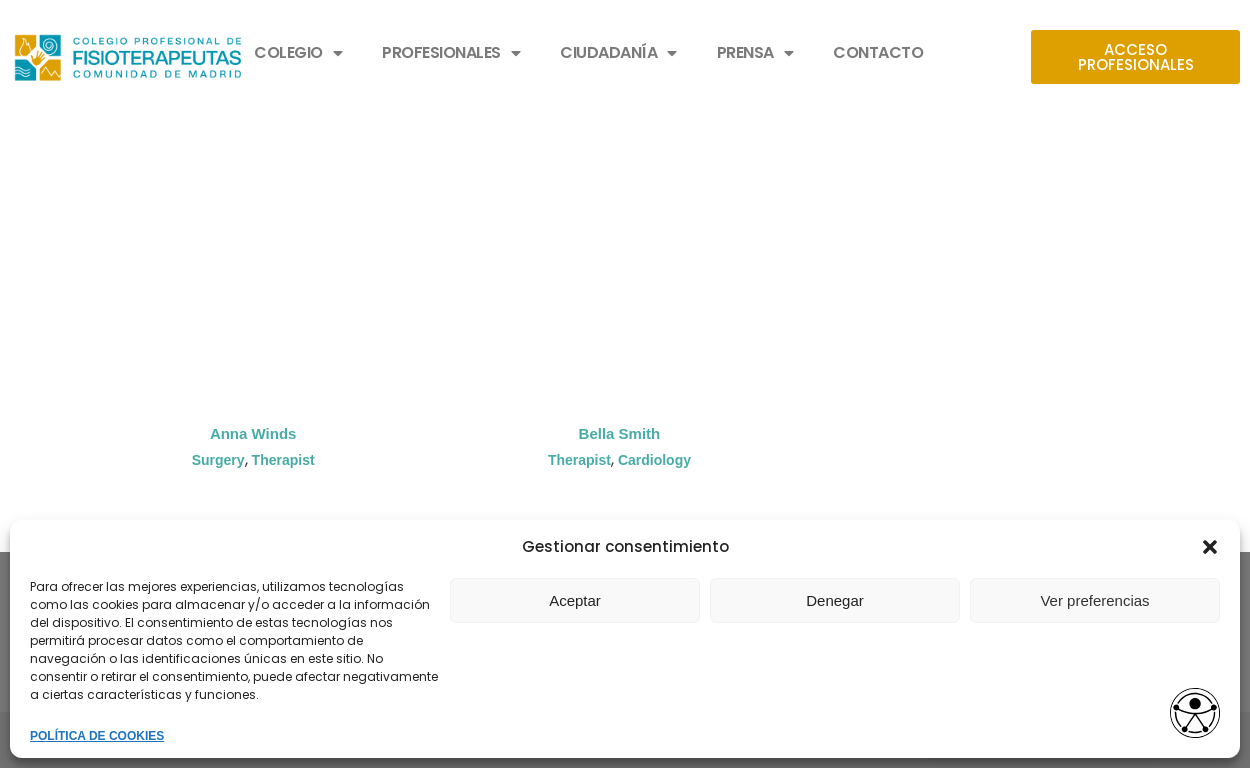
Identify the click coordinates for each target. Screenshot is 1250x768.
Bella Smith (620, 433)
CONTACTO (878, 52)
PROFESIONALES (451, 53)
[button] (1210, 547)
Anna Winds (253, 433)
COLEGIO (298, 53)
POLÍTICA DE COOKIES (97, 736)
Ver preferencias (1094, 600)
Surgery (218, 460)
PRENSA (755, 53)
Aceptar (575, 600)
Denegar (835, 600)
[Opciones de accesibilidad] (1195, 714)
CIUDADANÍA (618, 53)
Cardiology (654, 460)
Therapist (283, 460)
